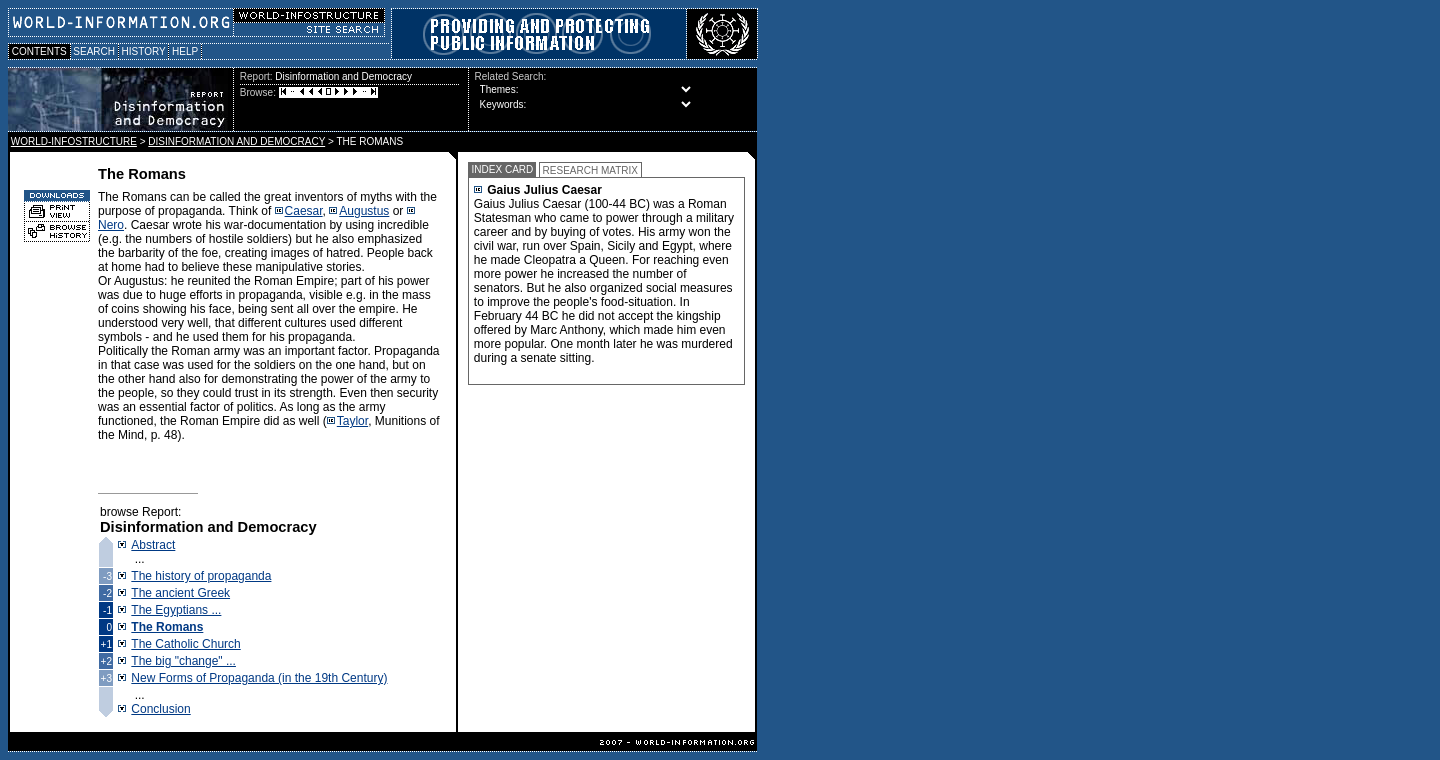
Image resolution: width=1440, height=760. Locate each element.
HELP (185, 51)
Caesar (304, 211)
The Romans (167, 627)
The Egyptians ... (176, 610)
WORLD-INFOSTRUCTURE (74, 141)
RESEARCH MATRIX (590, 170)
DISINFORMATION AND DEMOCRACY (236, 141)
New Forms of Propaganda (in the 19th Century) (259, 678)
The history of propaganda (201, 576)
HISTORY (143, 51)
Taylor (352, 421)
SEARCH (94, 51)
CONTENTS (39, 51)
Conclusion (160, 709)
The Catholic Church (185, 644)
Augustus (364, 211)
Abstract (153, 545)
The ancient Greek (180, 593)
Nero (111, 225)
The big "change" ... (183, 661)
